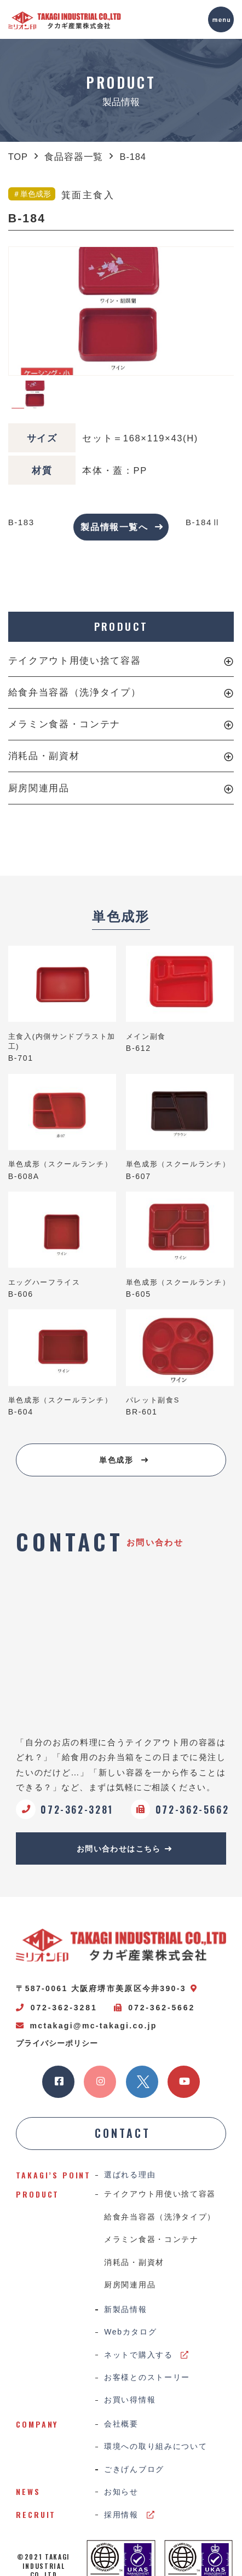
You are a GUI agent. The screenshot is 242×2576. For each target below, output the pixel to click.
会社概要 (121, 2428)
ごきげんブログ (134, 2474)
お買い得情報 (129, 2404)
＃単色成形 (32, 193)
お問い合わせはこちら (124, 1849)
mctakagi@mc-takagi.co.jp (86, 2026)
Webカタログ (130, 2335)
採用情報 (129, 2520)
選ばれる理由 (129, 2176)
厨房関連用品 (39, 788)
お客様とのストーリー (147, 2381)
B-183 (21, 522)
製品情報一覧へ (122, 527)
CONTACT (123, 2135)
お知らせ (121, 2496)
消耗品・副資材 (44, 756)
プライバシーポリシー (57, 2044)
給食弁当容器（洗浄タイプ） (74, 692)
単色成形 (124, 1460)
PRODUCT (121, 626)
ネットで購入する (146, 2358)
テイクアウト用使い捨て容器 (74, 660)
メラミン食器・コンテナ (64, 724)
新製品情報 (125, 2312)
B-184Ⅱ (203, 522)
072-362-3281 (56, 2008)
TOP (18, 157)
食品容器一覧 (73, 157)
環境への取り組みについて (155, 2451)
